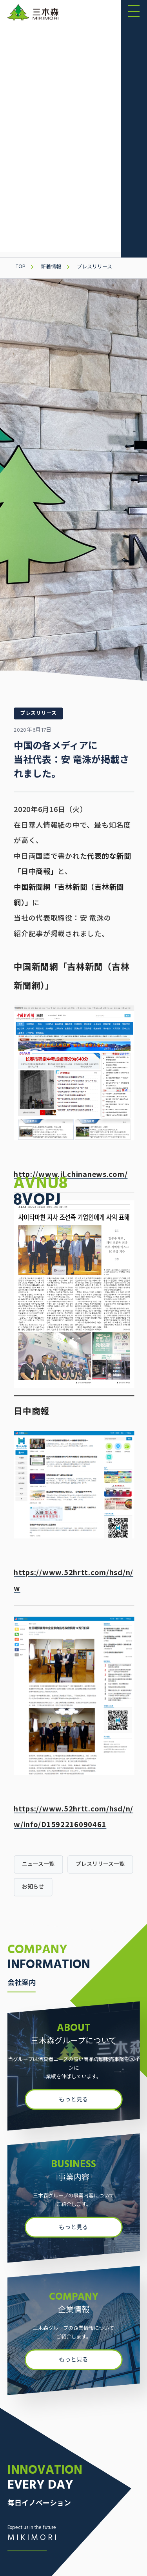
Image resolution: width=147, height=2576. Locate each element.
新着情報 (51, 267)
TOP (20, 267)
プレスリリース (94, 267)
